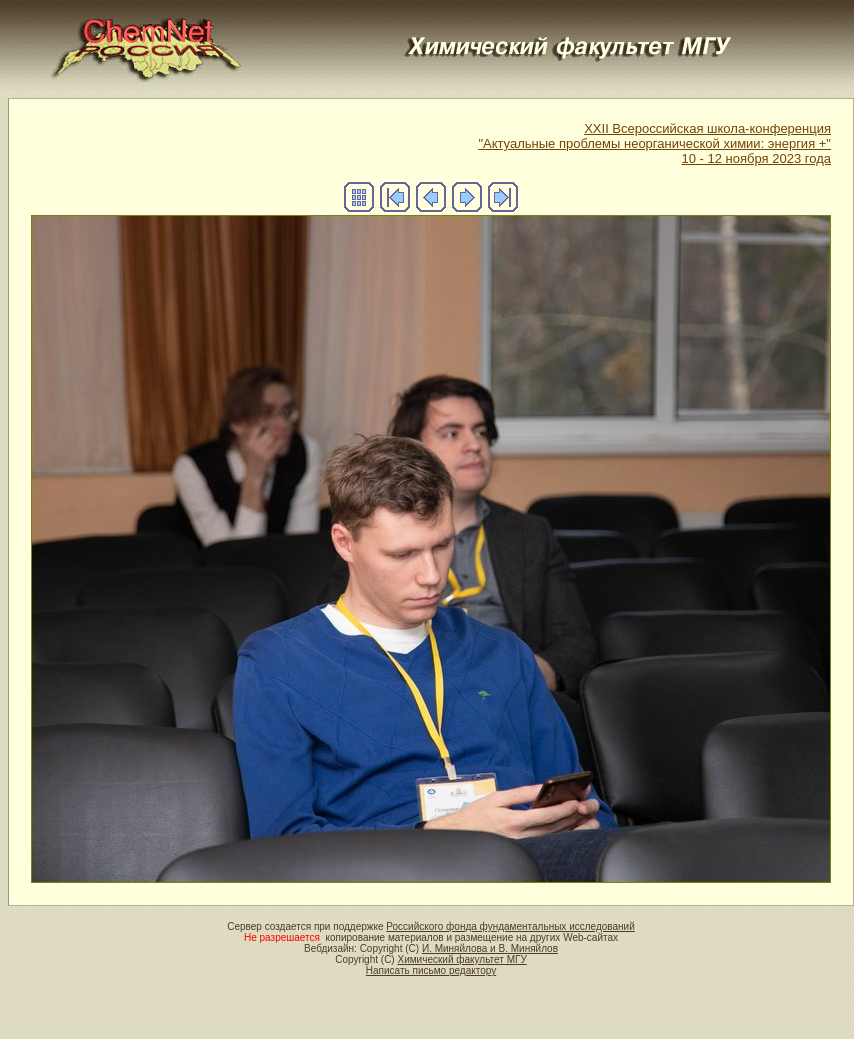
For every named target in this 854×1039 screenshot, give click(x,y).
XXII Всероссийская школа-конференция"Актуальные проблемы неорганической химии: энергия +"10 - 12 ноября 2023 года (654, 143)
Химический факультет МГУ (461, 959)
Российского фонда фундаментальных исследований (510, 926)
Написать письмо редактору (431, 970)
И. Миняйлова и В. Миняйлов (490, 948)
